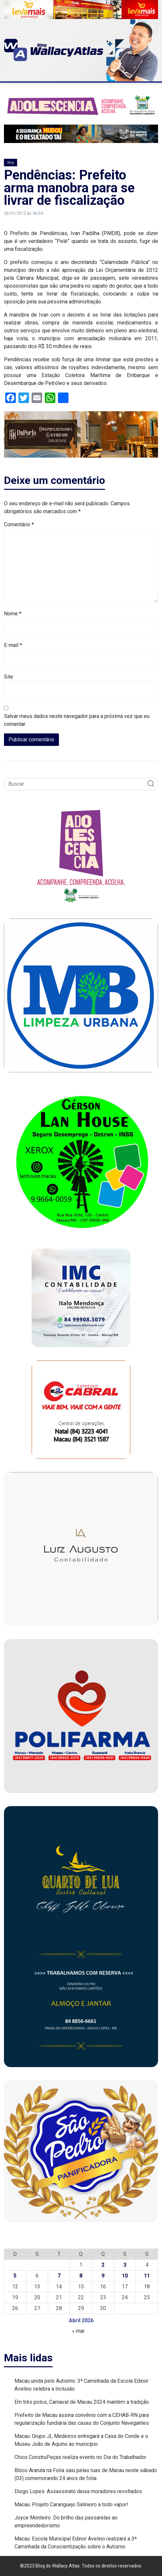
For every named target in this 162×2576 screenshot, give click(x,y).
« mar (78, 2331)
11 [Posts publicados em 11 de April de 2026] (147, 2276)
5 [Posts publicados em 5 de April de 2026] (15, 2276)
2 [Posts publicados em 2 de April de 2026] (102, 2265)
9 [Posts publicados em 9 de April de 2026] (102, 2276)
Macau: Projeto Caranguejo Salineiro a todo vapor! (71, 2504)
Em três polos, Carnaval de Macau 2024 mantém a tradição (81, 2402)
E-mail (13, 645)
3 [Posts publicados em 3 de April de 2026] (124, 2265)
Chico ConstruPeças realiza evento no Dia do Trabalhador (80, 2457)
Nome (12, 613)
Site (8, 677)
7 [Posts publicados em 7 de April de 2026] (59, 2276)
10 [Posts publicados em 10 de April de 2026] (125, 2276)
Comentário (19, 524)
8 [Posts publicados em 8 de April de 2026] (80, 2276)
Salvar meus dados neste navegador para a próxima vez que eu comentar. (76, 720)
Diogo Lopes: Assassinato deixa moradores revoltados (78, 2491)
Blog (10, 162)
